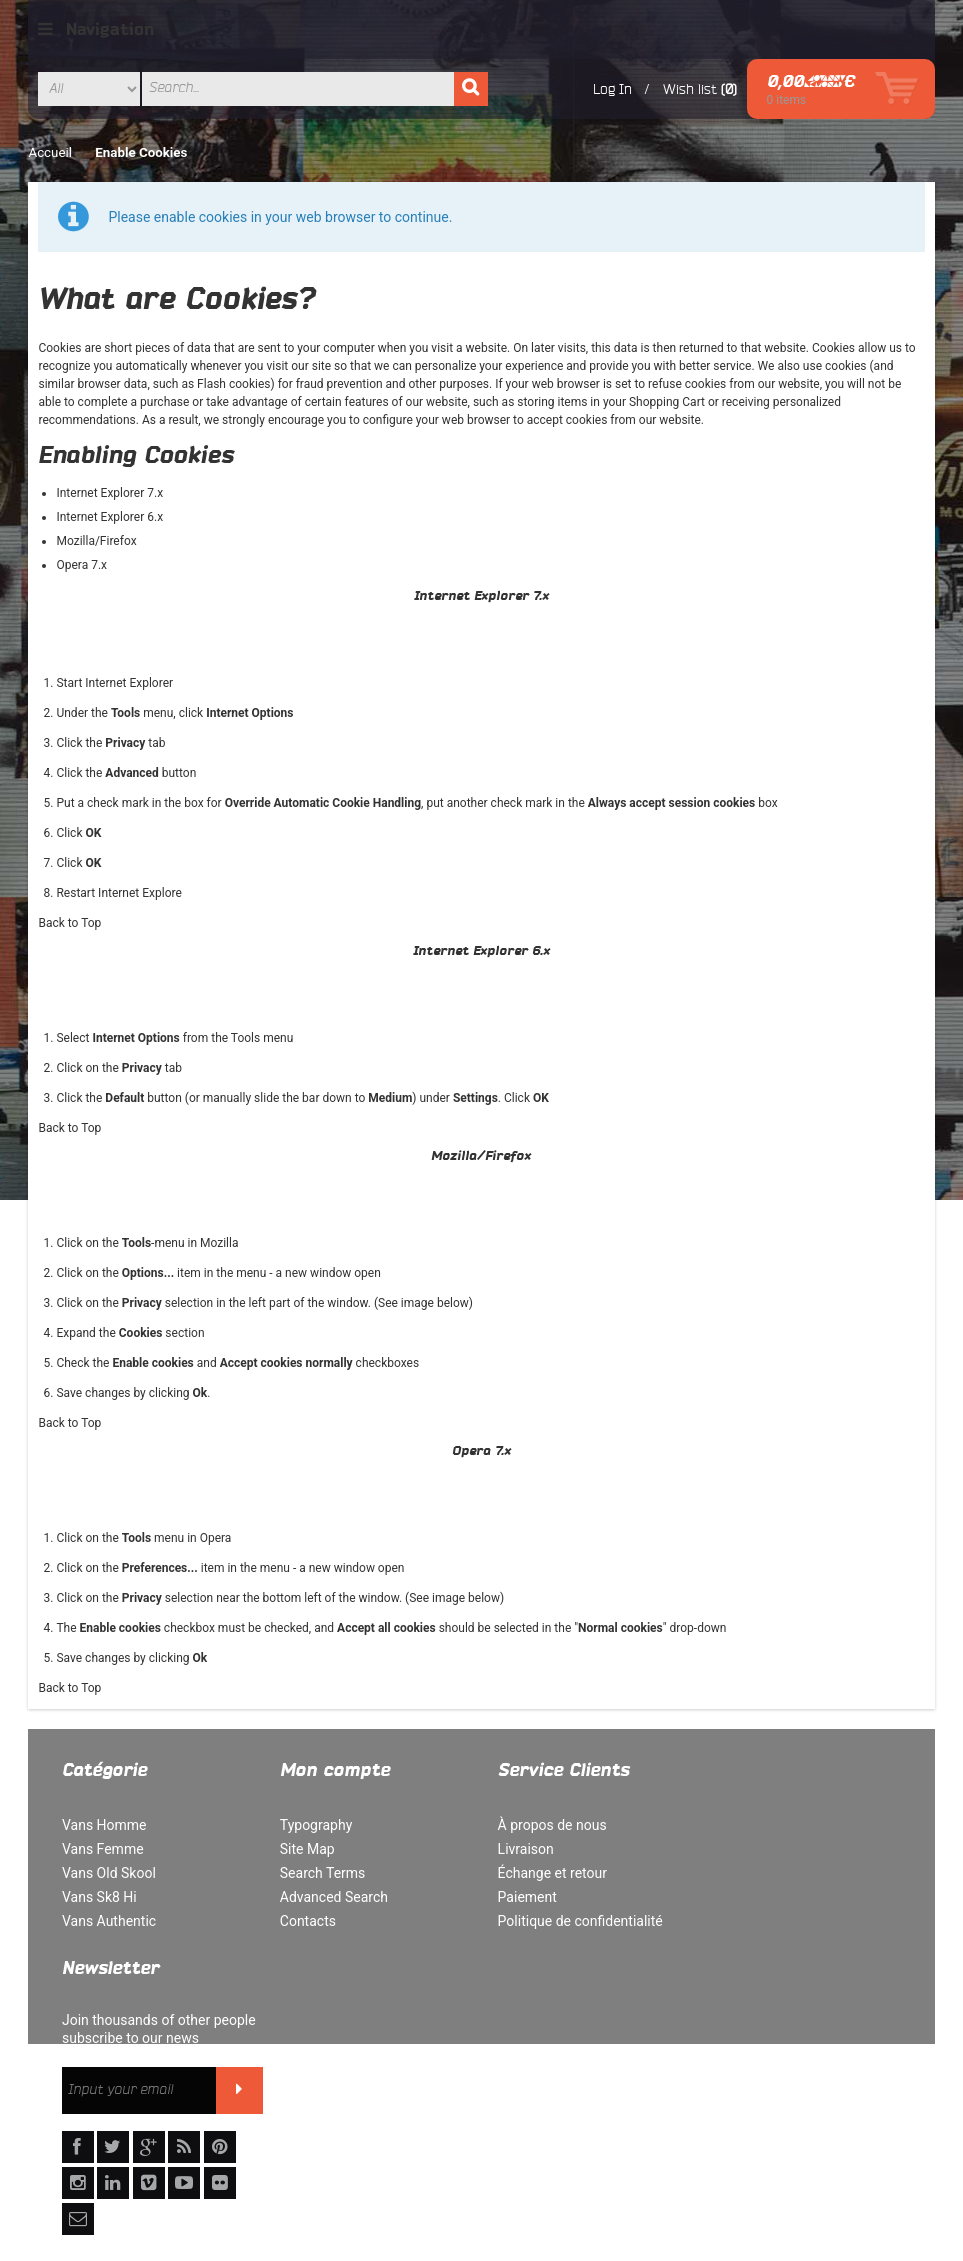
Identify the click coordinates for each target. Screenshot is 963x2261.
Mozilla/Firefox (97, 541)
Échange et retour (544, 1873)
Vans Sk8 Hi (99, 1897)
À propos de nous (544, 1825)
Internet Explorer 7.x (110, 493)
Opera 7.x (82, 565)
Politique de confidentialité (572, 1921)
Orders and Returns (473, 2152)
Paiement (519, 1897)
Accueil (51, 152)
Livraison (518, 1849)
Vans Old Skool (109, 1873)
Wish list (689, 89)
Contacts (304, 1921)
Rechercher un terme (200, 2152)
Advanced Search (330, 1897)
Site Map (303, 1849)
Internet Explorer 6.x (110, 517)
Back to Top (70, 923)
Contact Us (587, 2152)
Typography (312, 1825)
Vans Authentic (109, 1921)
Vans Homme (104, 1825)
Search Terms (319, 1873)
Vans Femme (103, 1849)
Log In (612, 89)
